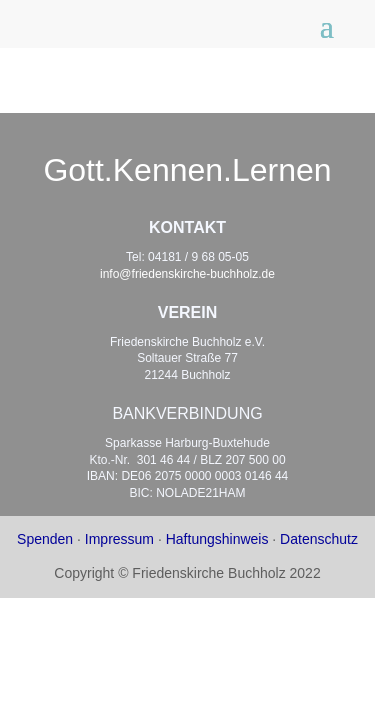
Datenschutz (319, 539)
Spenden (45, 539)
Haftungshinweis (217, 539)
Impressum (119, 539)
